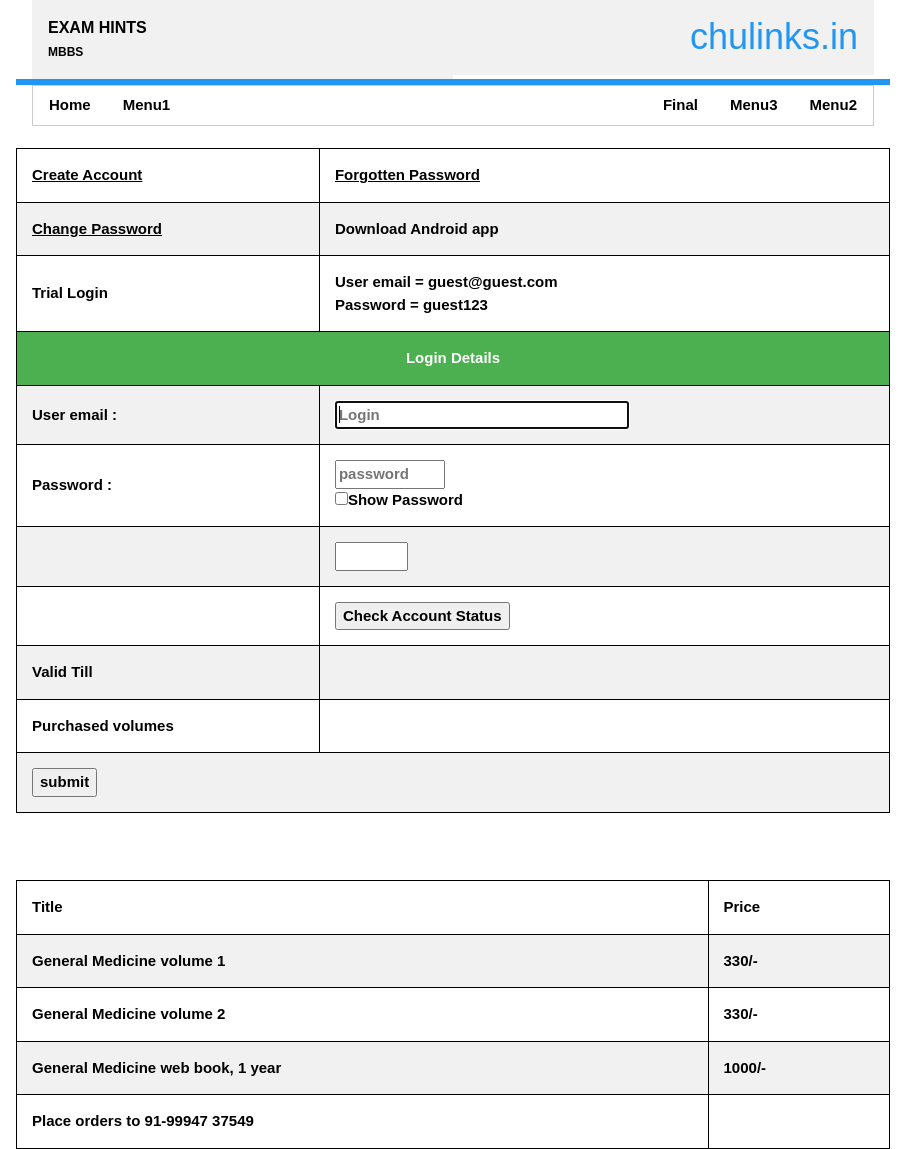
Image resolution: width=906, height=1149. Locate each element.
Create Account (87, 174)
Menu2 (833, 104)
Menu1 (147, 104)
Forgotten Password (407, 174)
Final (680, 104)
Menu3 (754, 104)
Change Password (97, 228)
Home (70, 104)
